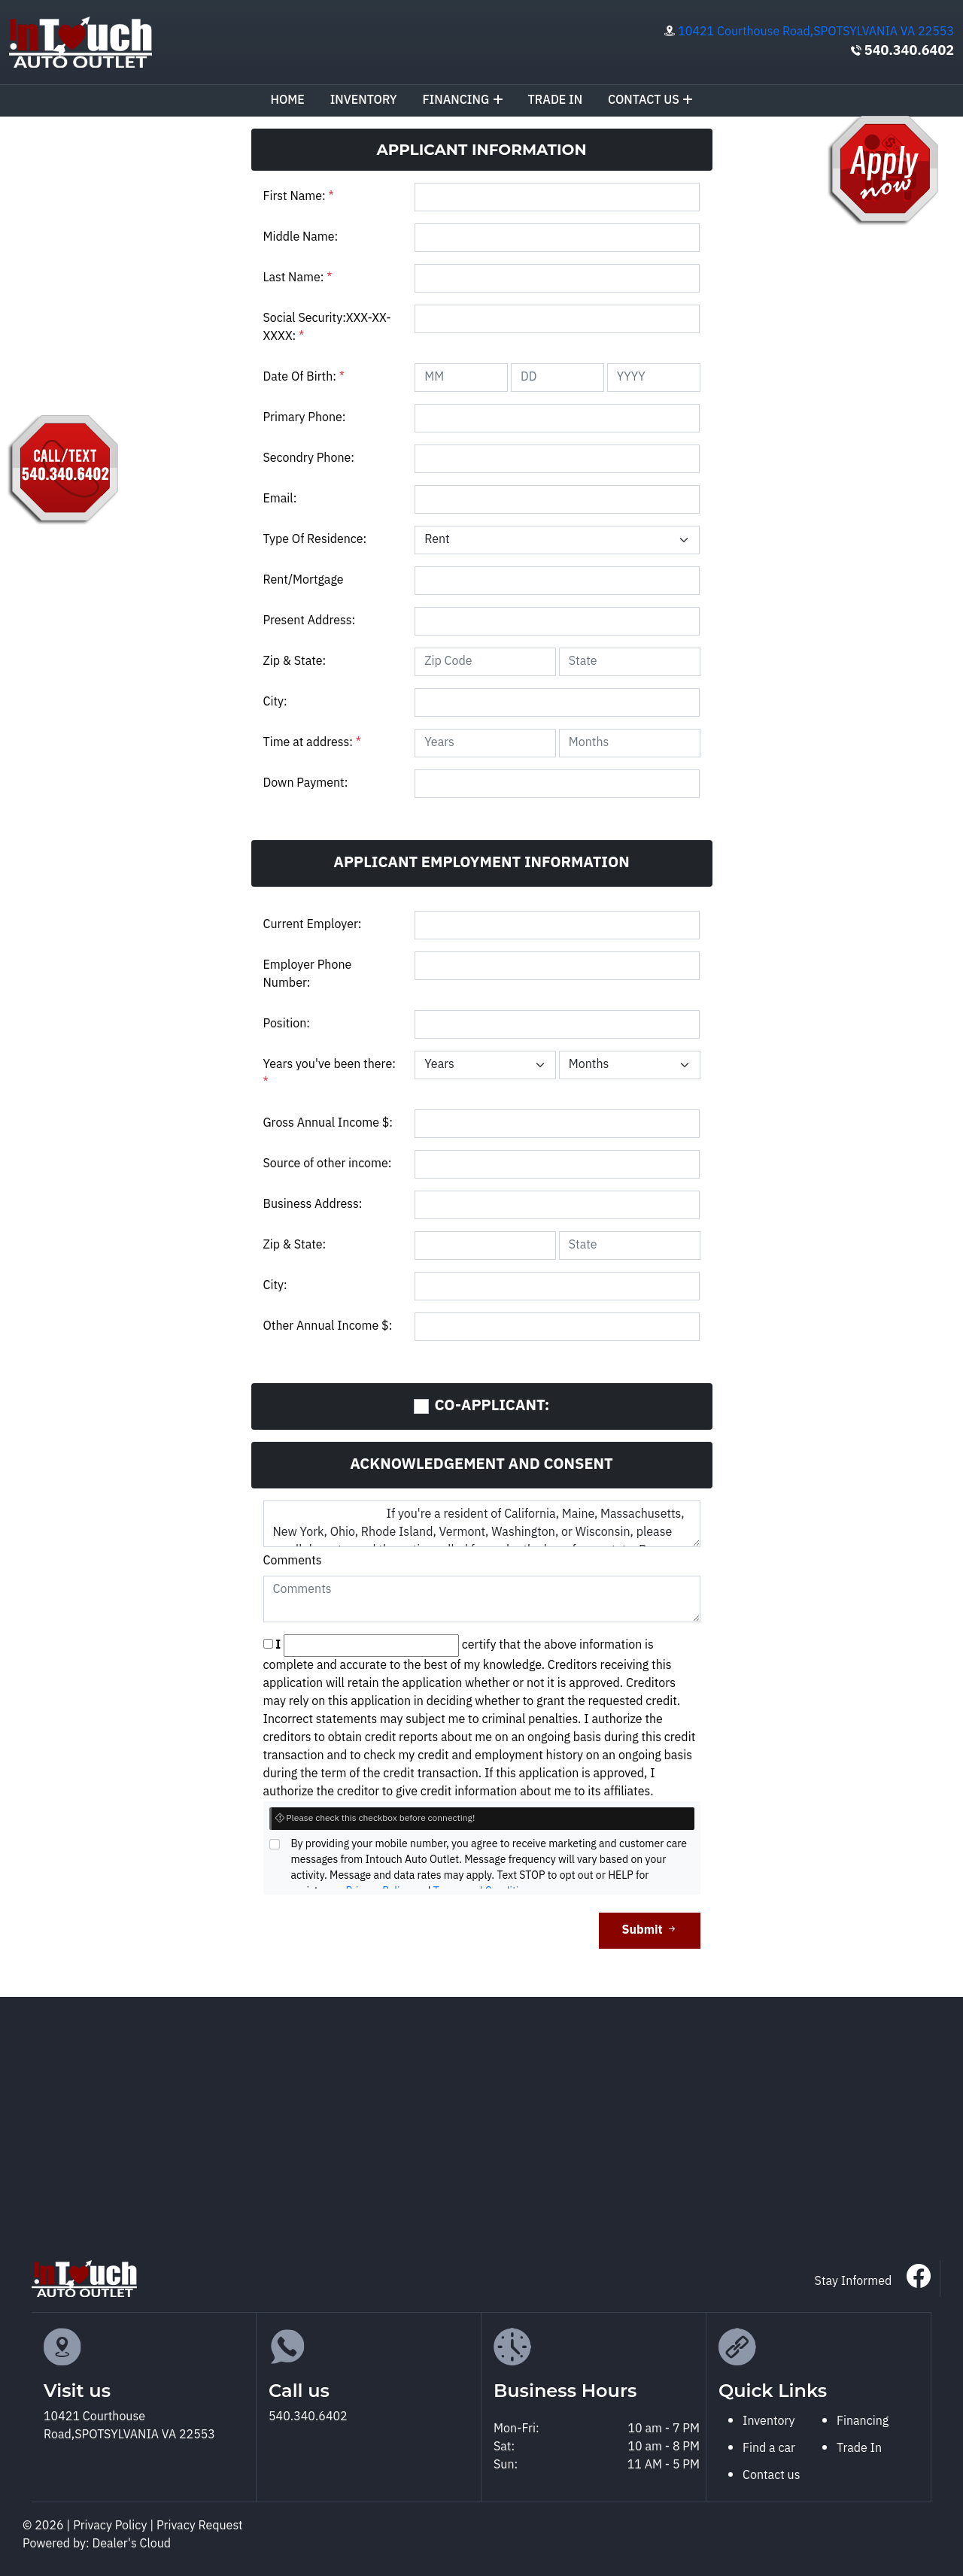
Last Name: (298, 278)
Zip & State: (295, 661)
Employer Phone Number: (307, 974)
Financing (462, 100)
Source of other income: (327, 1164)
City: (275, 702)
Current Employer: (312, 925)
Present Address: (309, 621)
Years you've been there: (329, 1073)
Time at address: (312, 743)
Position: (286, 1024)
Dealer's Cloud (132, 2544)
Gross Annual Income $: (328, 1123)
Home (288, 100)
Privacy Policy (111, 2526)
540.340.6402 (909, 51)
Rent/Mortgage (303, 580)
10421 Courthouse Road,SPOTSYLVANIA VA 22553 (816, 32)
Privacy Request (199, 2526)
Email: (280, 499)
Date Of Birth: (304, 377)
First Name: (298, 197)
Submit (649, 1930)
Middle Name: (301, 237)
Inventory (363, 100)
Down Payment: (305, 783)
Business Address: (313, 1204)
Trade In (859, 2448)
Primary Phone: (304, 418)
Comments (292, 1561)
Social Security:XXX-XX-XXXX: (327, 327)
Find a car (769, 2448)
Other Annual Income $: (328, 1326)
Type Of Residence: (315, 539)
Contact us (650, 100)
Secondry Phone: (308, 458)
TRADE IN (555, 100)
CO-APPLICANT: (492, 1406)
